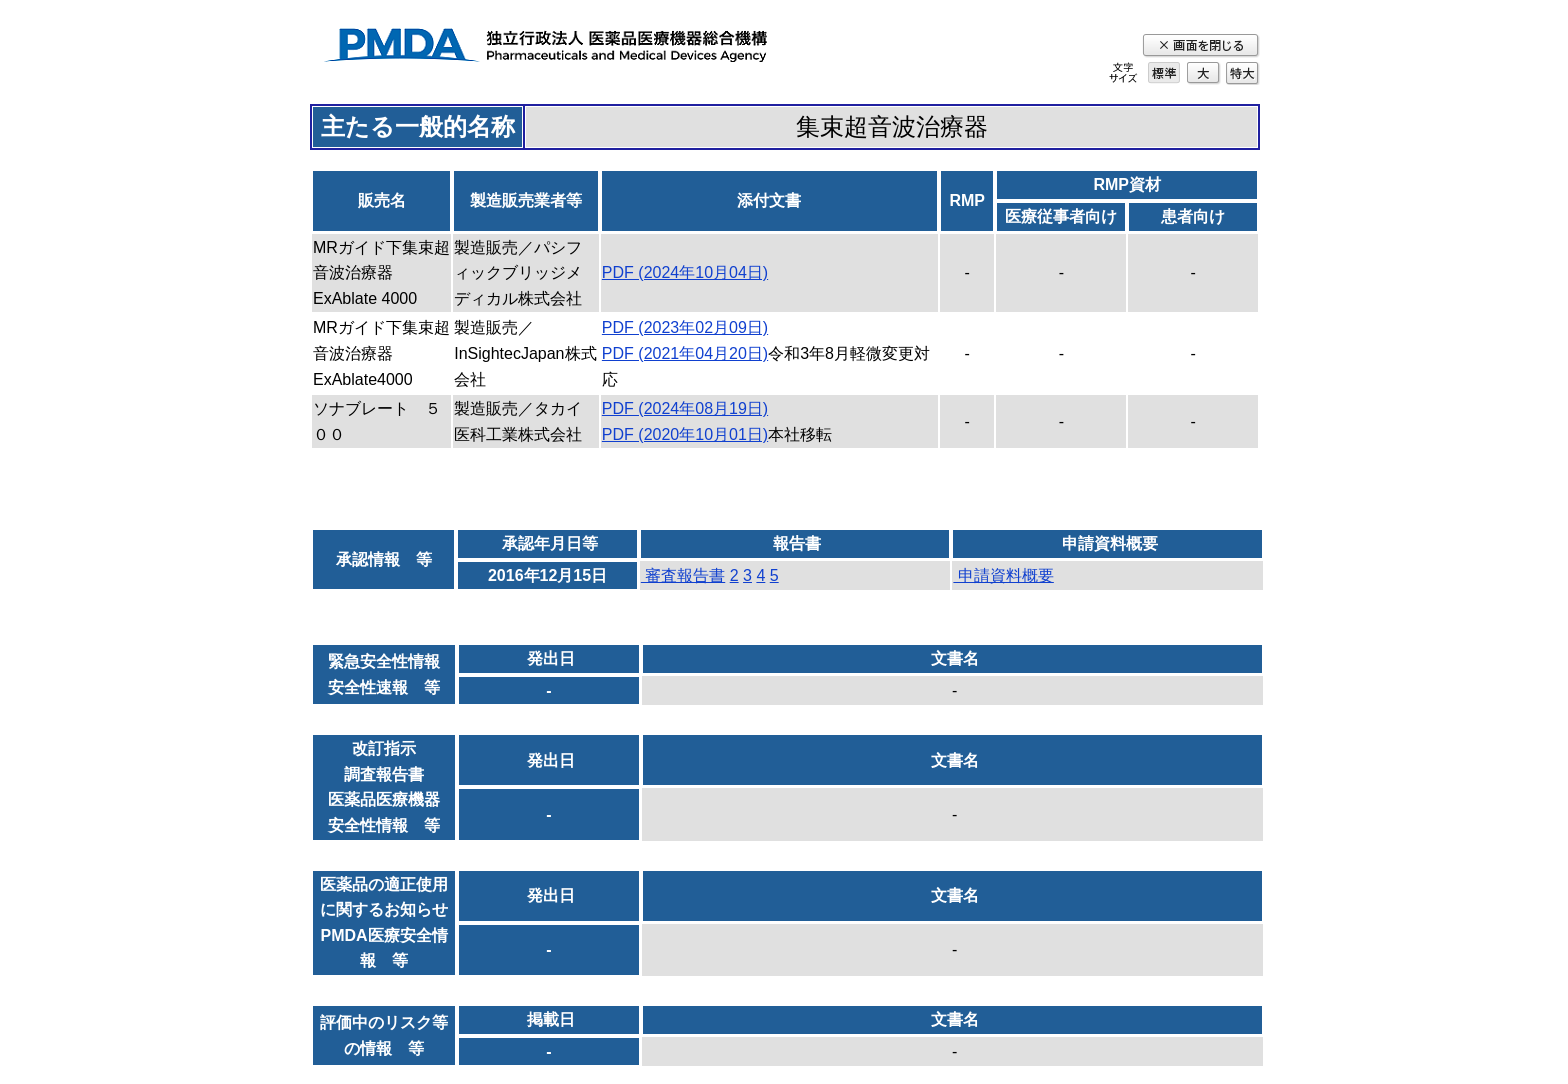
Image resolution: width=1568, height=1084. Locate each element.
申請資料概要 (1003, 575)
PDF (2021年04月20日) (685, 353)
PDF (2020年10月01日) (685, 434)
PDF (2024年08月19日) (685, 408)
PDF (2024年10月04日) (685, 272)
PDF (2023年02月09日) (685, 327)
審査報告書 (683, 575)
